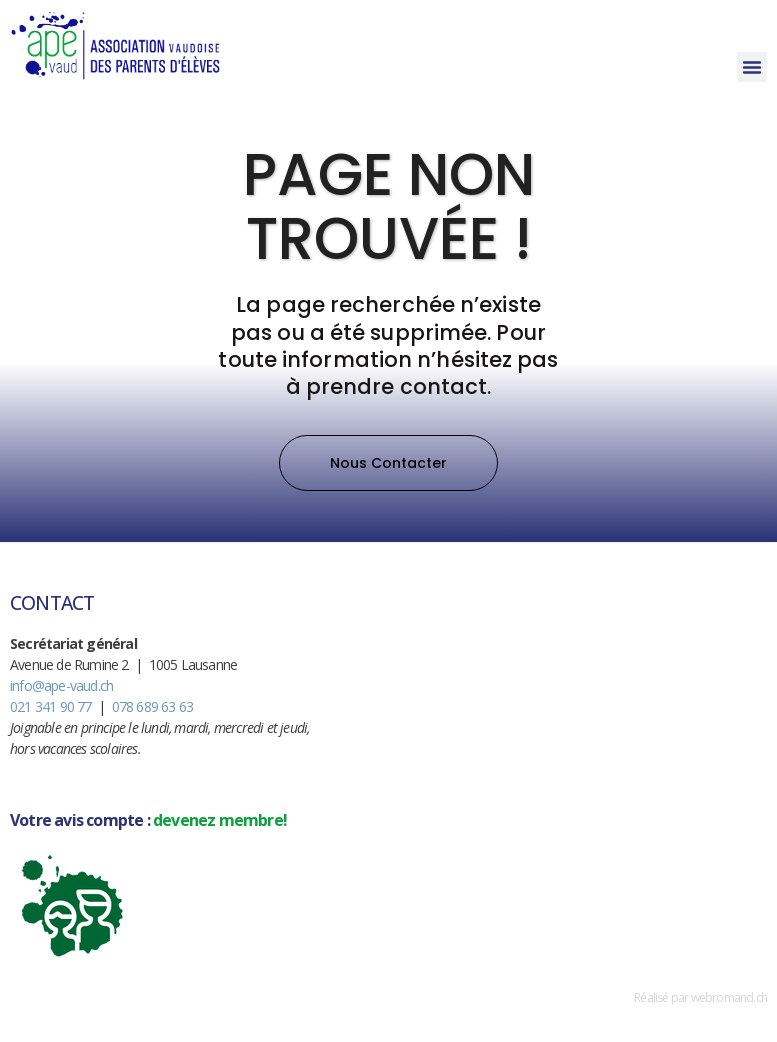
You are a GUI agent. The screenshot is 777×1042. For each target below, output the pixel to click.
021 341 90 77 (51, 706)
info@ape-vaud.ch (61, 685)
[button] (752, 67)
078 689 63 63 (153, 706)
